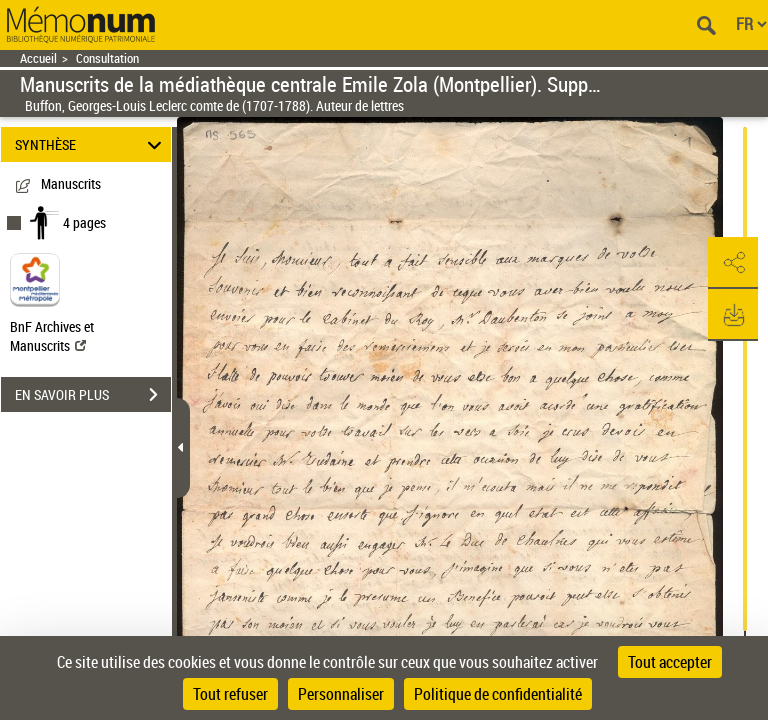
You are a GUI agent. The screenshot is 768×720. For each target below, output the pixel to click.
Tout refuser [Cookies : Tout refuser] (230, 694)
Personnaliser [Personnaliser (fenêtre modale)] (341, 694)
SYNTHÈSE (91, 144)
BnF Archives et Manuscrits (52, 336)
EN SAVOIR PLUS (93, 395)
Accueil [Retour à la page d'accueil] (38, 58)
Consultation (107, 58)
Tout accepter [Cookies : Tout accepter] (670, 662)
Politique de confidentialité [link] (498, 694)
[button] (733, 263)
